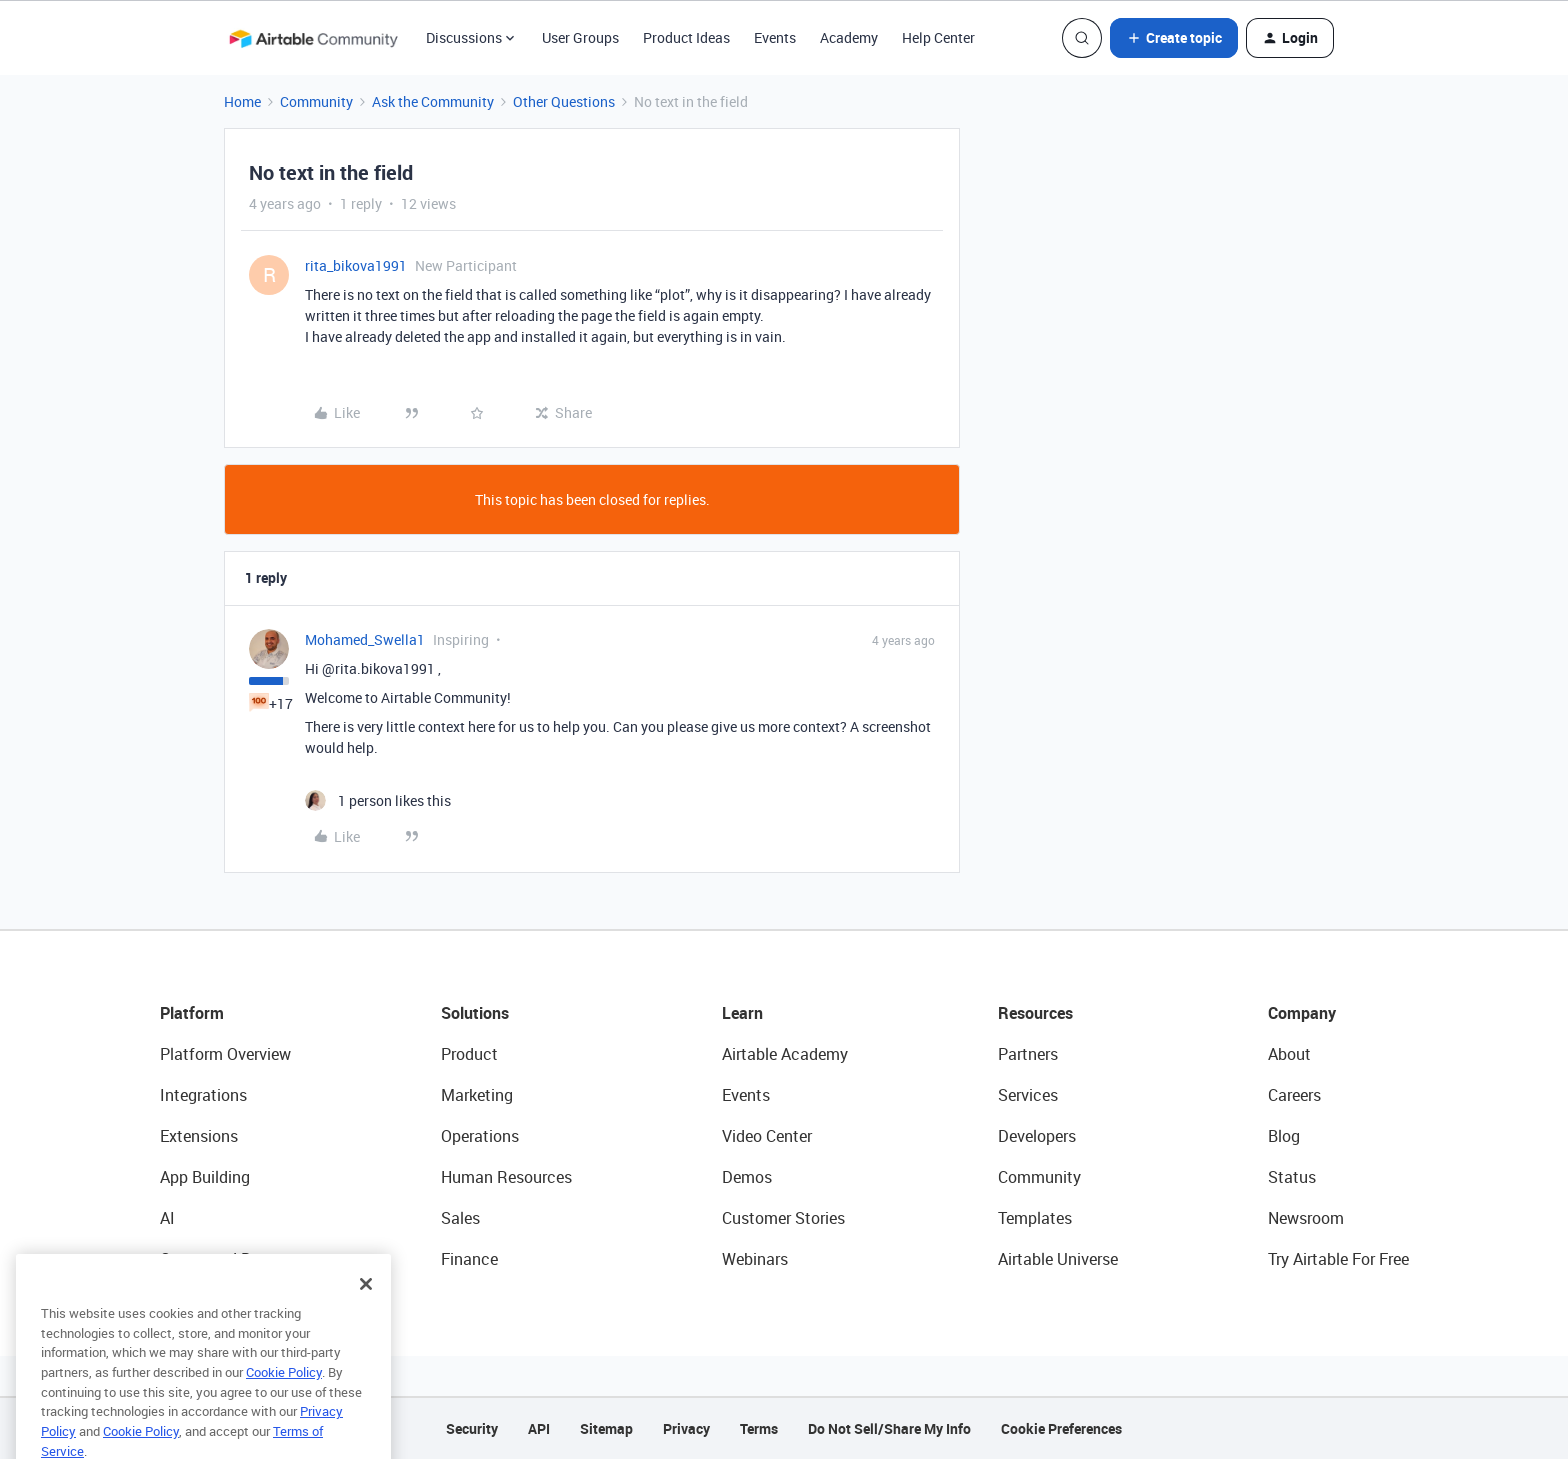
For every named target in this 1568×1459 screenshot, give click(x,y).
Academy (849, 37)
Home (242, 101)
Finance (469, 1259)
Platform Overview (225, 1054)
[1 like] (378, 800)
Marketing (477, 1095)
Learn (742, 1013)
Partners (1028, 1054)
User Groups (580, 37)
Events (775, 37)
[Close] (366, 1308)
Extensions (199, 1136)
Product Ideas (686, 37)
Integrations (203, 1095)
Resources (1035, 1013)
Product (469, 1054)
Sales (460, 1218)
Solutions (475, 1013)
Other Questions (564, 101)
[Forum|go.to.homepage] (313, 38)
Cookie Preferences (1061, 1428)
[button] (1174, 38)
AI (167, 1218)
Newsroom (1306, 1218)
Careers (1294, 1095)
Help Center (938, 37)
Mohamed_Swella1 (365, 639)
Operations (480, 1136)
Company (1302, 1013)
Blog (1284, 1136)
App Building (205, 1177)
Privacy (686, 1428)
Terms (759, 1428)
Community (316, 101)
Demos (747, 1177)
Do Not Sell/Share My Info (889, 1428)
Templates (1035, 1218)
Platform (192, 1013)
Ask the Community (433, 101)
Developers (1037, 1136)
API (539, 1428)
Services (1028, 1095)
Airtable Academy (785, 1054)
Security (472, 1428)
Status (1292, 1177)
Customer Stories (783, 1218)
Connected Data (218, 1259)
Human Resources (506, 1177)
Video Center (767, 1136)
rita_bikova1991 (356, 265)
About (1289, 1054)
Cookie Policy (284, 1396)
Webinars (755, 1259)
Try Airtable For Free (1338, 1259)
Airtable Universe (1058, 1259)
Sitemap (606, 1428)
